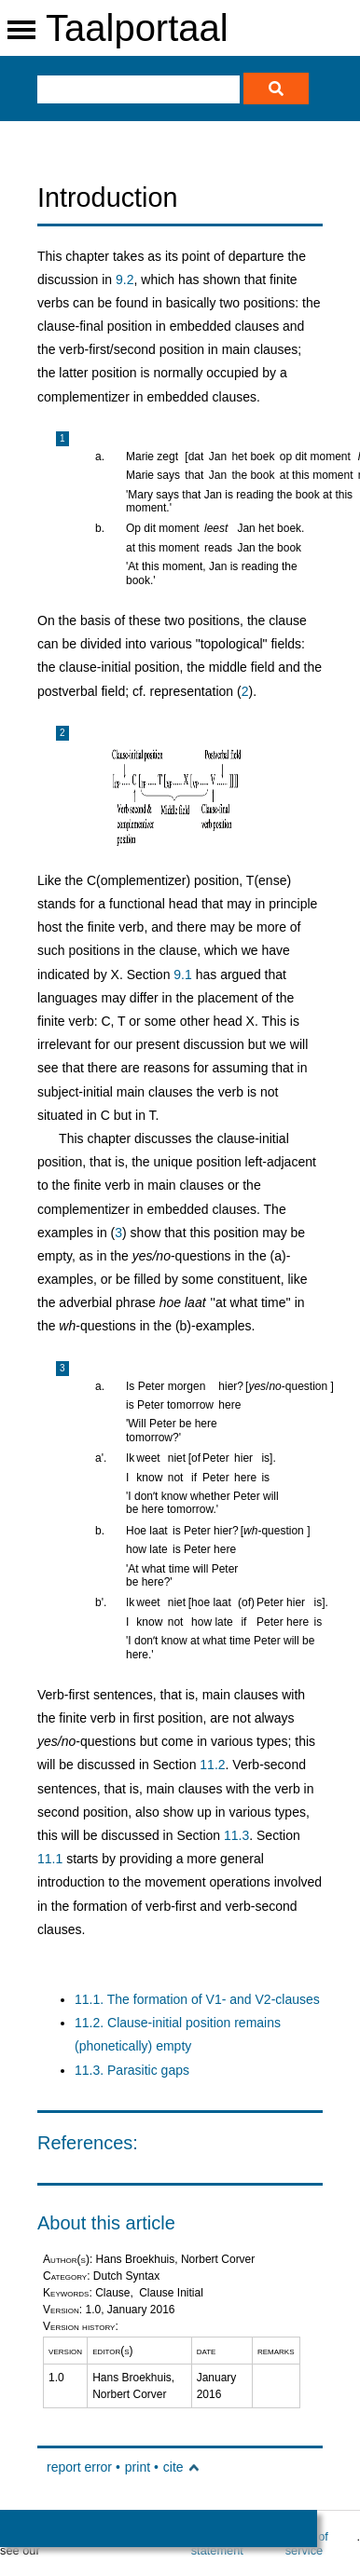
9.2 (124, 279)
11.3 (236, 1835)
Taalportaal (137, 27)
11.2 (212, 1764)
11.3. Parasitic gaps (132, 2070)
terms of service (306, 2543)
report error (79, 2467)
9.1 (182, 974)
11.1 (49, 1858)
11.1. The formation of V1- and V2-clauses (197, 1999)
